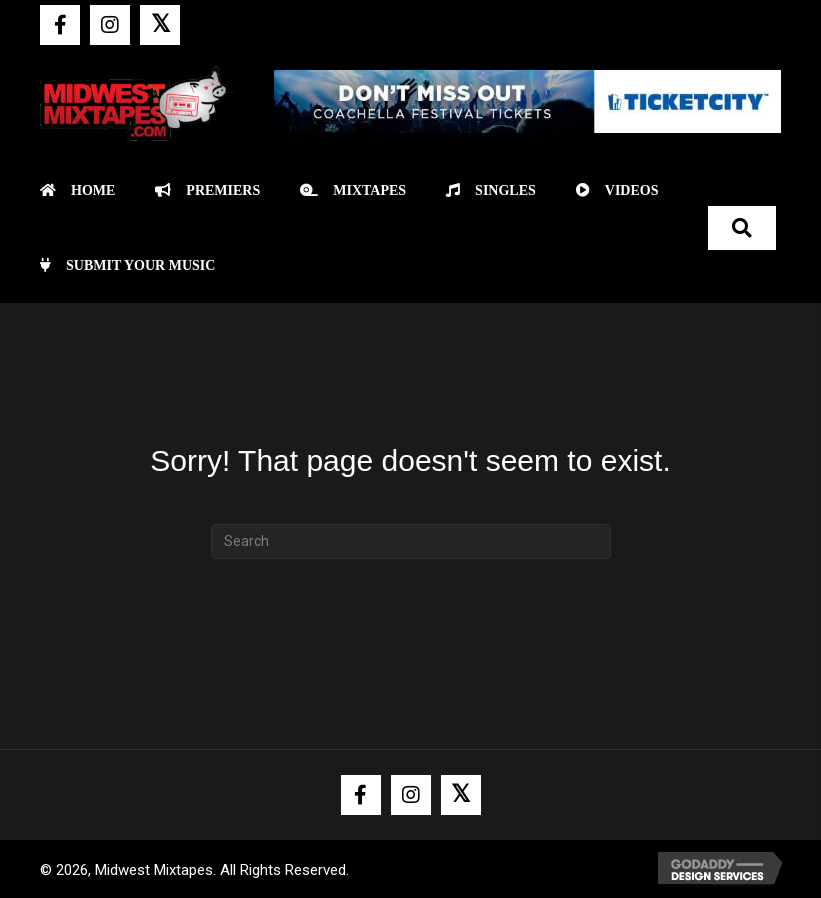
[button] (60, 25)
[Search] (411, 541)
